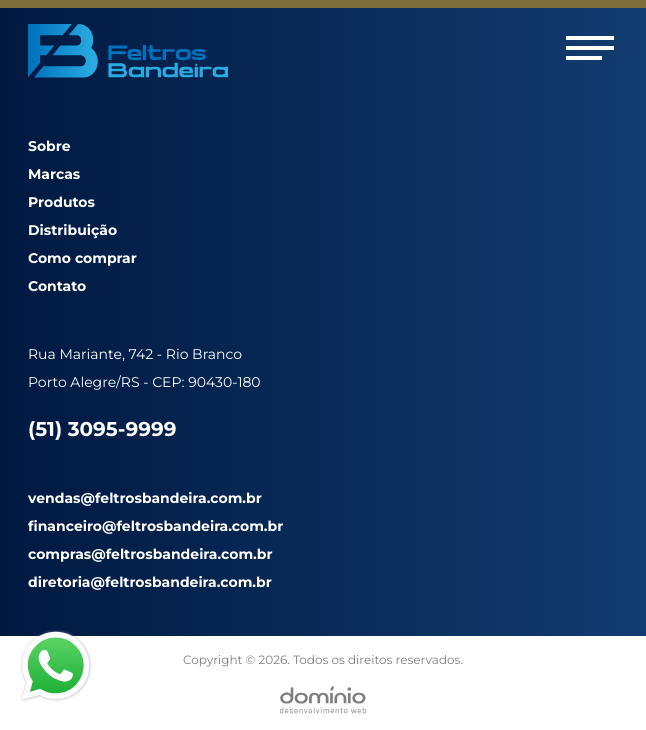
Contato (57, 286)
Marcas (54, 174)
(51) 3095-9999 (102, 430)
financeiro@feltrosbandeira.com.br (155, 526)
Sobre (49, 146)
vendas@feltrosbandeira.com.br (145, 498)
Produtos (61, 202)
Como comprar (82, 258)
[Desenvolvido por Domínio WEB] (323, 700)
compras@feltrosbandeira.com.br (150, 554)
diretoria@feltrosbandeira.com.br (150, 582)
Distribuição (72, 230)
